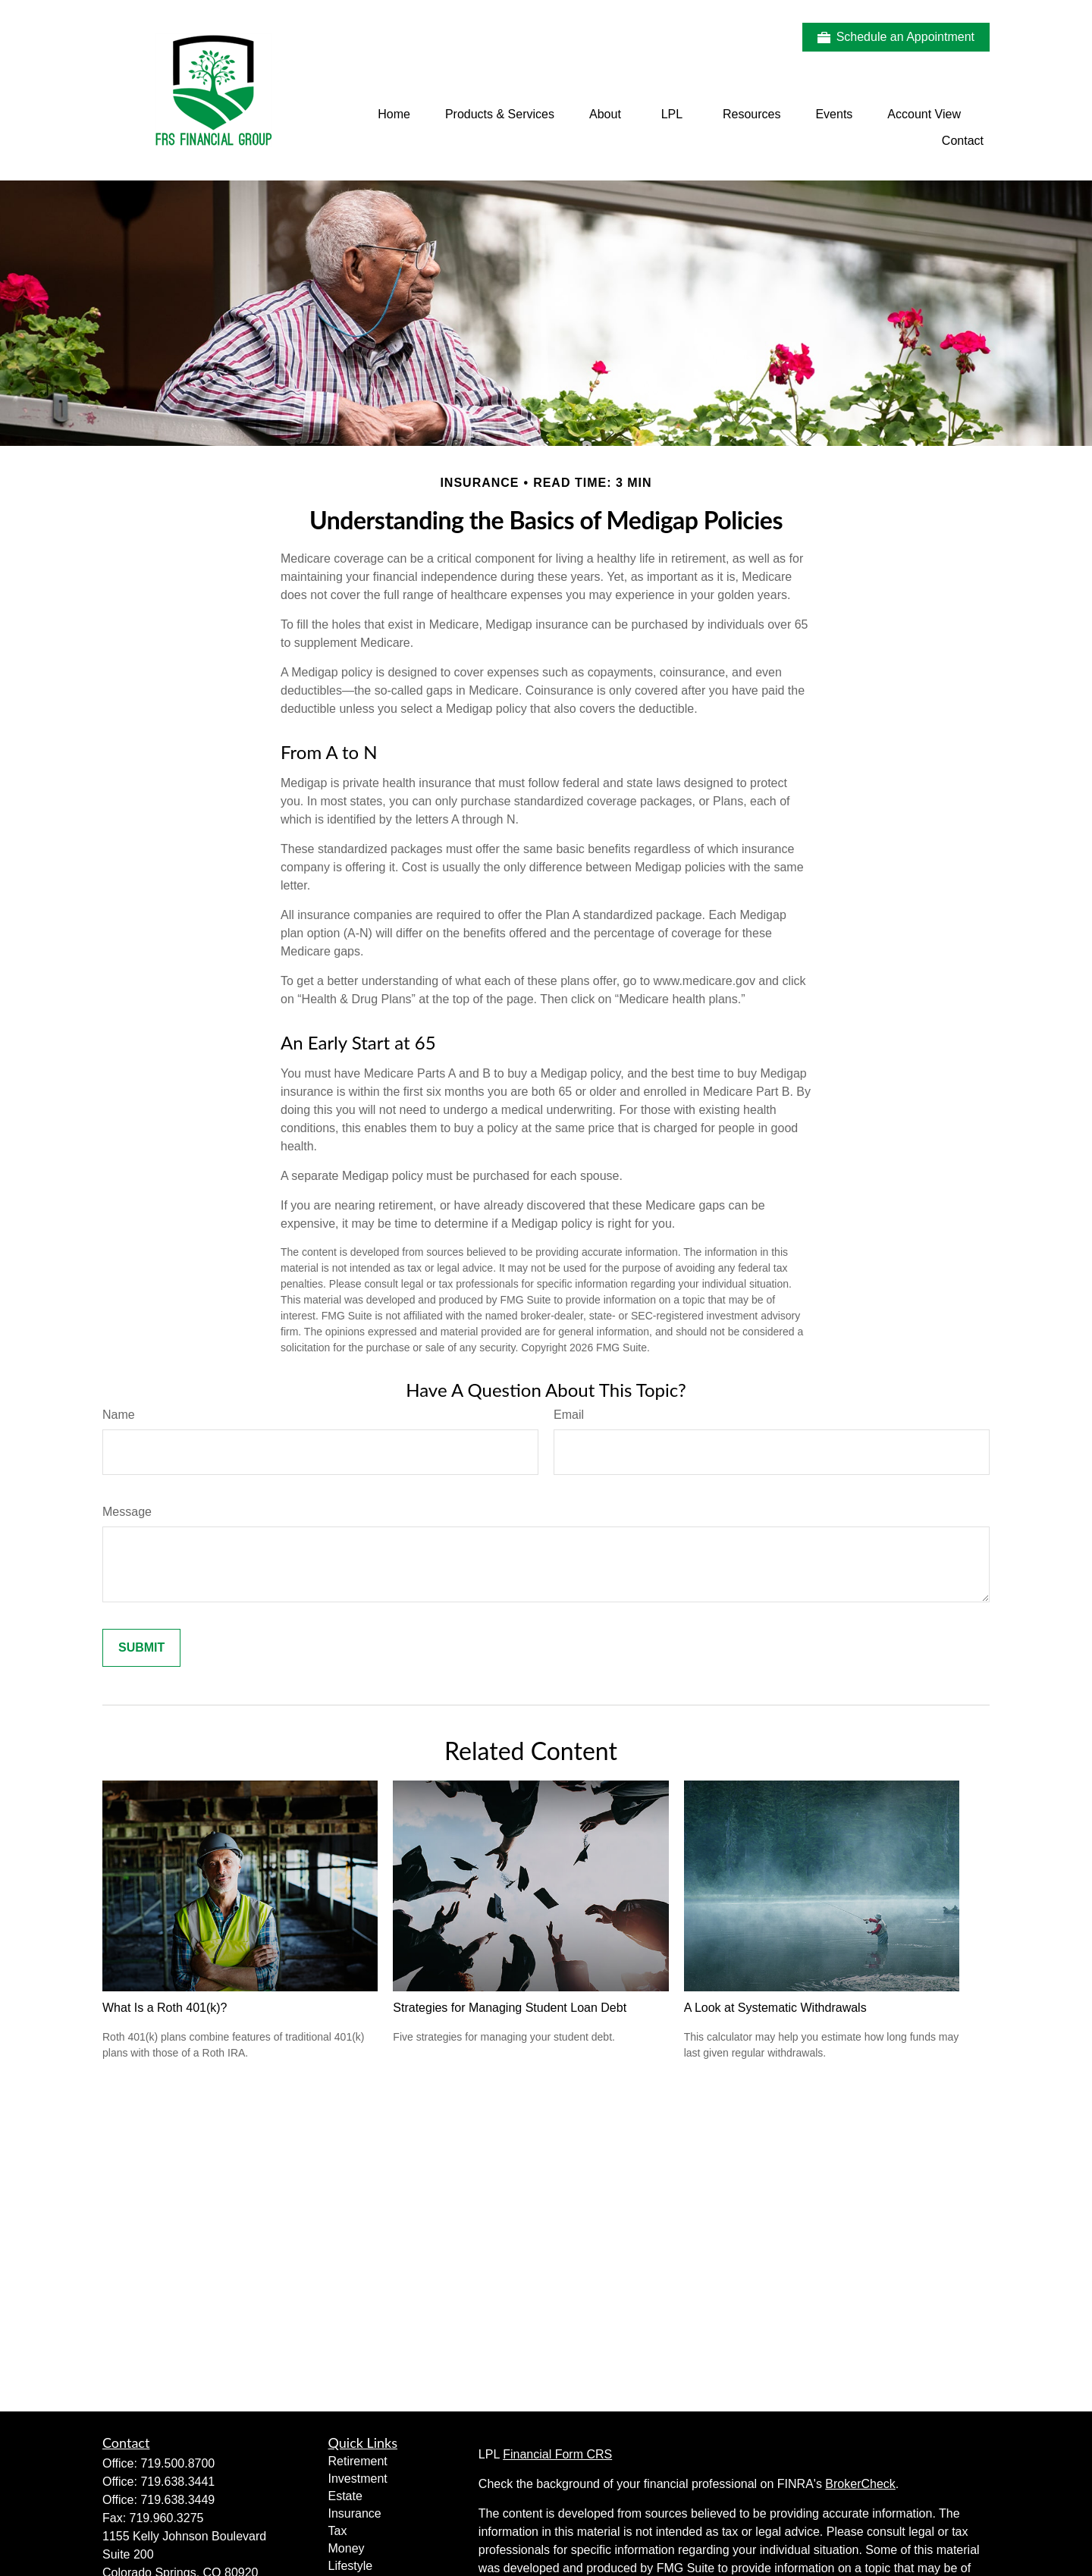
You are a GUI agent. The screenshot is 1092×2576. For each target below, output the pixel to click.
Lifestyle (350, 2565)
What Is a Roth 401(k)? (165, 2007)
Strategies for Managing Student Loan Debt (509, 2007)
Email (569, 1414)
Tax (337, 2530)
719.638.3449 (177, 2499)
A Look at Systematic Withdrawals (775, 2007)
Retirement (358, 2461)
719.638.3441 (177, 2481)
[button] (394, 114)
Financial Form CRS (557, 2454)
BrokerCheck (860, 2483)
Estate (345, 2496)
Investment (358, 2478)
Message (127, 1511)
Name (118, 1414)
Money (346, 2548)
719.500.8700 (177, 2463)
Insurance (354, 2513)
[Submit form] (141, 1648)
